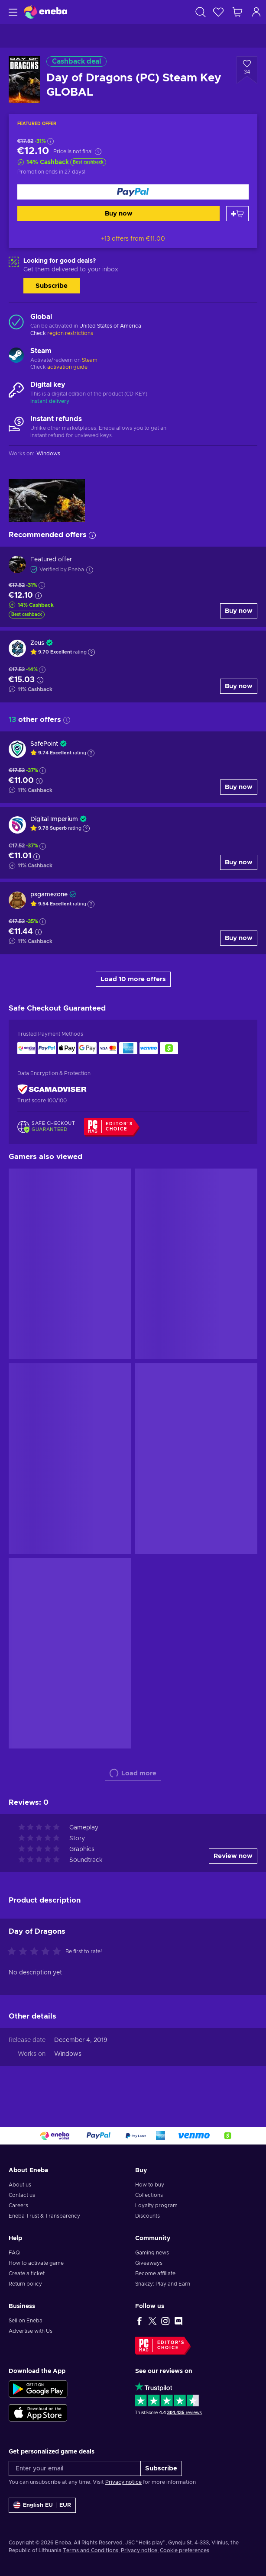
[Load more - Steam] (16, 356)
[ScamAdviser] (52, 1089)
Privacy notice (123, 2482)
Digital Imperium (54, 819)
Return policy (25, 2283)
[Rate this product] (36, 1952)
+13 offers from (133, 239)
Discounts (147, 2216)
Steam (89, 360)
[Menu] (12, 12)
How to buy (149, 2184)
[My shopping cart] (237, 12)
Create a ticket (27, 2273)
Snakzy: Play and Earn (162, 2283)
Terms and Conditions (90, 2550)
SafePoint (44, 744)
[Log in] (256, 12)
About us (20, 2184)
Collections (149, 2195)
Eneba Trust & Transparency (44, 2216)
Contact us (22, 2195)
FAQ (14, 2252)
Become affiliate (155, 2273)
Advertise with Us (30, 2331)
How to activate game (36, 2263)
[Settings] (42, 2505)
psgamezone (49, 895)
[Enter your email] (75, 2468)
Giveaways (148, 2263)
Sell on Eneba (25, 2320)
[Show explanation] (91, 652)
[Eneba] (45, 12)
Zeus (37, 643)
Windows (67, 2054)
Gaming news (152, 2252)
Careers (18, 2205)
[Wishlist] (218, 12)
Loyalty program (156, 2205)
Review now (233, 1856)
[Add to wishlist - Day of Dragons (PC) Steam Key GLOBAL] (247, 70)
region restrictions (70, 333)
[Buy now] (133, 192)
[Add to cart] (237, 213)
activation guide (67, 367)
